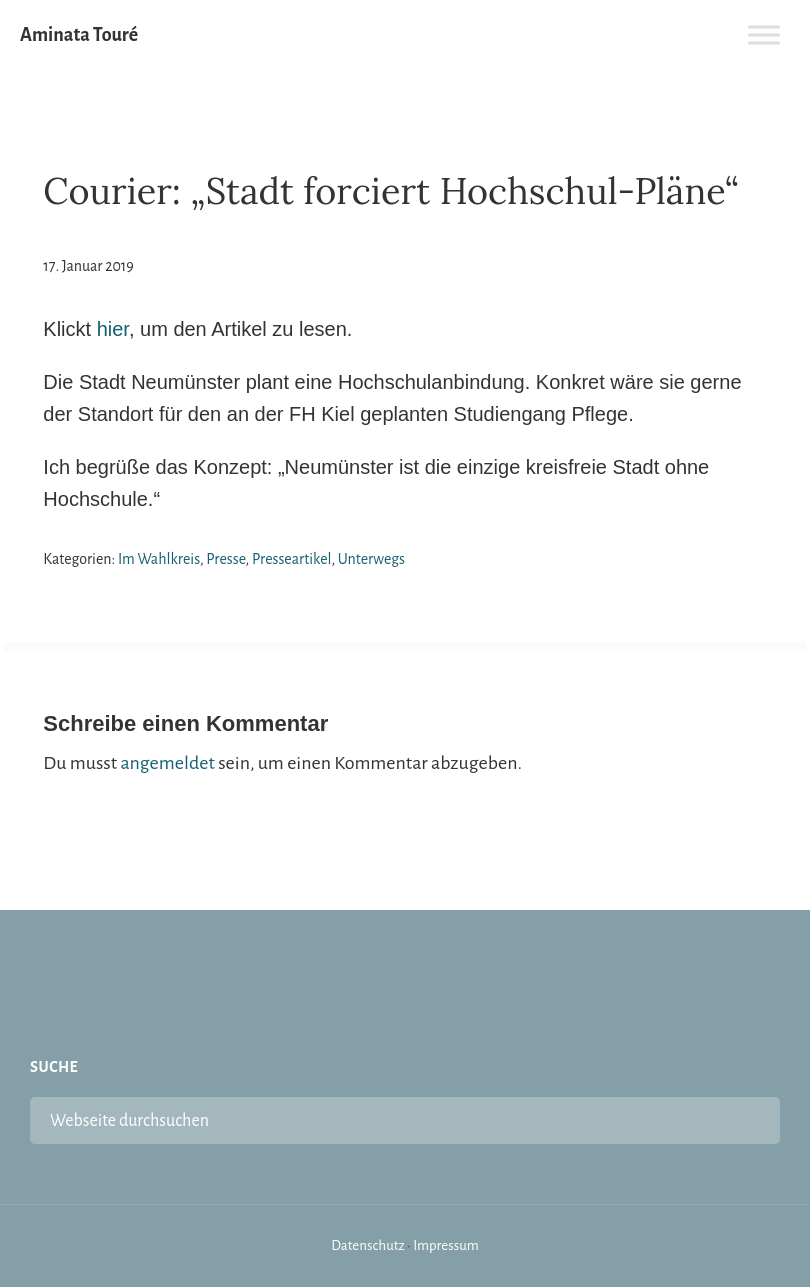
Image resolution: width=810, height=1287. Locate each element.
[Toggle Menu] (764, 34)
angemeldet (167, 763)
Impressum (446, 1245)
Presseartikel (292, 559)
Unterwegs (371, 559)
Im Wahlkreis (159, 559)
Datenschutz (368, 1245)
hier (113, 329)
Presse (225, 559)
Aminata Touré (79, 35)
